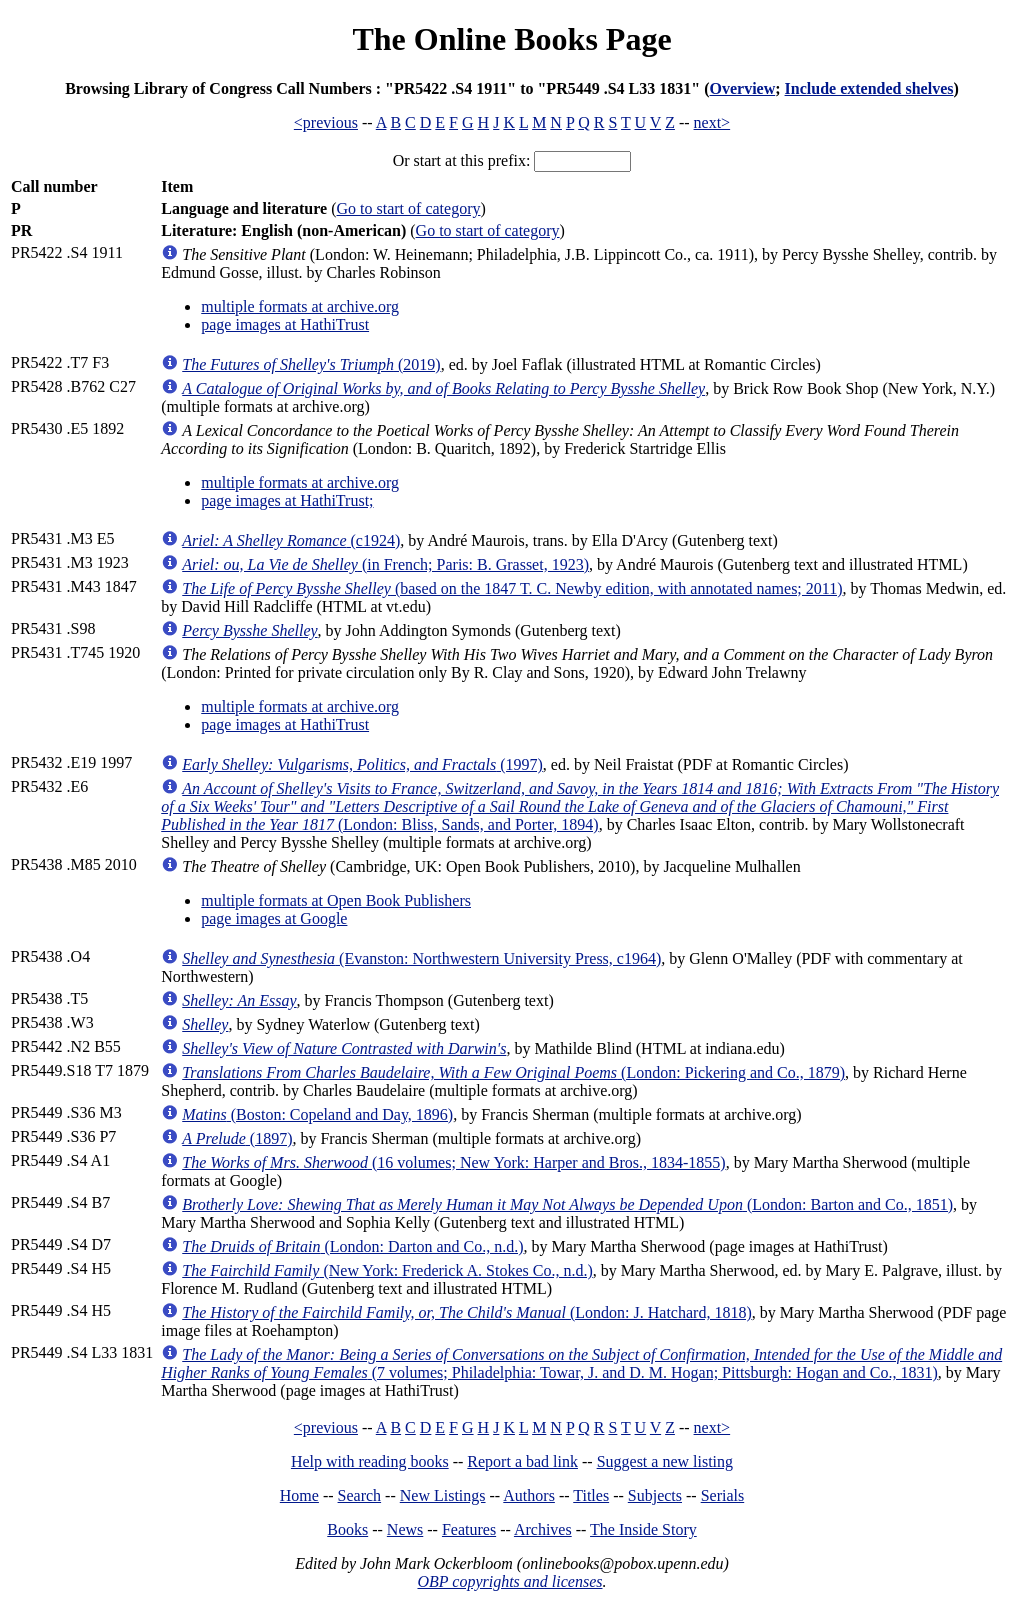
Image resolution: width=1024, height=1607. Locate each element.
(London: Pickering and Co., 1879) (513, 1072)
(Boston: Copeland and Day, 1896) (317, 1114)
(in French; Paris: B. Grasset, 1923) (385, 564)
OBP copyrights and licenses (509, 1581)
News (405, 1529)
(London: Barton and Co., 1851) (567, 1204)
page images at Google (274, 918)
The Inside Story (643, 1529)
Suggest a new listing (665, 1461)
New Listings (443, 1495)
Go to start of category (409, 208)
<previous (326, 122)
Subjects (655, 1495)
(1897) (237, 1138)
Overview (742, 88)
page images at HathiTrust (285, 324)
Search (360, 1495)
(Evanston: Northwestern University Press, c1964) (421, 958)
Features (469, 1529)
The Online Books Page (511, 39)
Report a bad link (522, 1461)
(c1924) (291, 540)
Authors (529, 1495)
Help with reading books (370, 1461)
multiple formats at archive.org (300, 306)
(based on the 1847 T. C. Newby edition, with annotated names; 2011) (512, 588)
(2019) (311, 364)
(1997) (362, 764)
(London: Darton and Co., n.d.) (352, 1246)
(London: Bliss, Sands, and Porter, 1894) (580, 806)
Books (347, 1529)
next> (712, 122)
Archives (543, 1529)
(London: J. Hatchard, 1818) (466, 1312)
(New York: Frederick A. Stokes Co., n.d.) (387, 1270)
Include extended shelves (869, 88)
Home (299, 1495)
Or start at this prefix (459, 160)
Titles (591, 1495)
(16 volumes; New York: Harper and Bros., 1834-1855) (453, 1162)
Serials (723, 1495)
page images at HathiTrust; (287, 500)
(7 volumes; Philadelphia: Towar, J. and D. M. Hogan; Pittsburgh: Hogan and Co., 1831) (581, 1363)
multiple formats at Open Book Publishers (336, 900)
